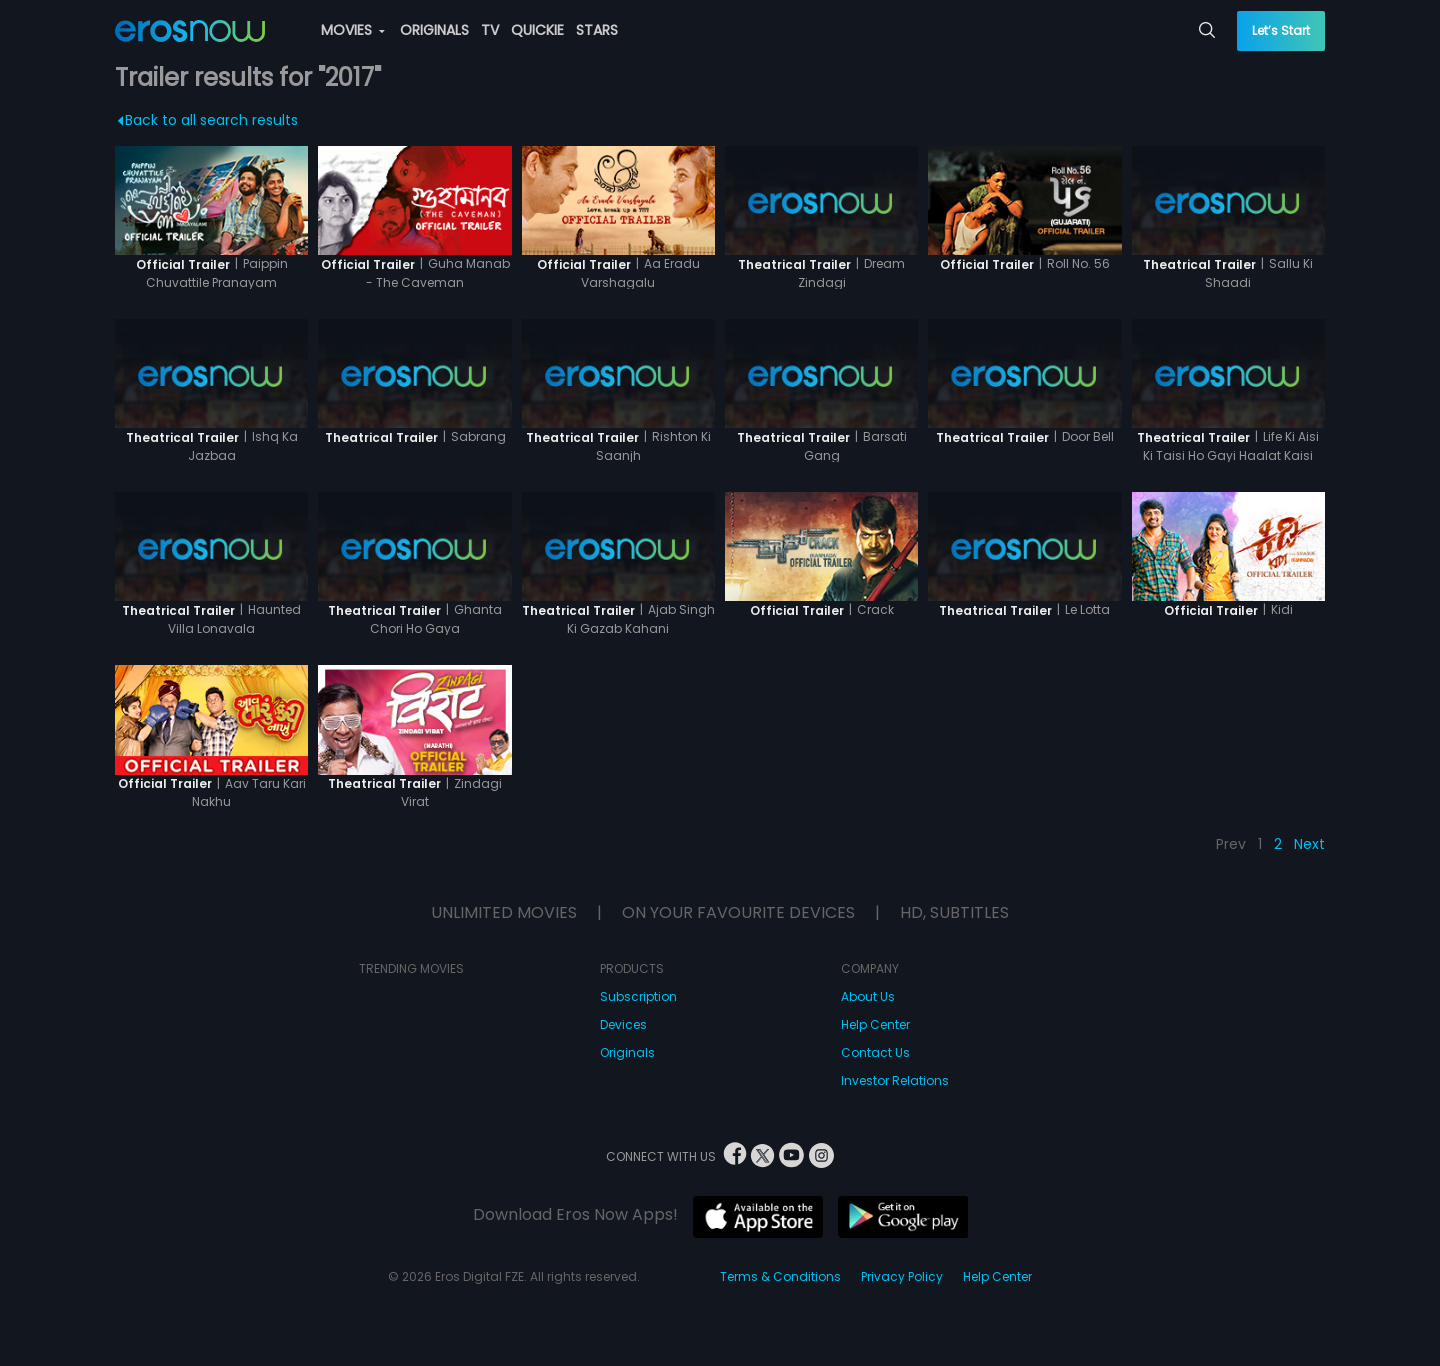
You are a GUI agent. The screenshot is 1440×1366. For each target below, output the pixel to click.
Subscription (638, 996)
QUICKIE (537, 30)
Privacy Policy (902, 1276)
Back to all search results (208, 120)
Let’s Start (1281, 30)
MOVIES (353, 30)
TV (490, 30)
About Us (868, 996)
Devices (623, 1024)
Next (1309, 844)
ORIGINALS (434, 30)
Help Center (875, 1024)
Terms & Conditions (780, 1276)
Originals (627, 1052)
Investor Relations (895, 1080)
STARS (597, 30)
